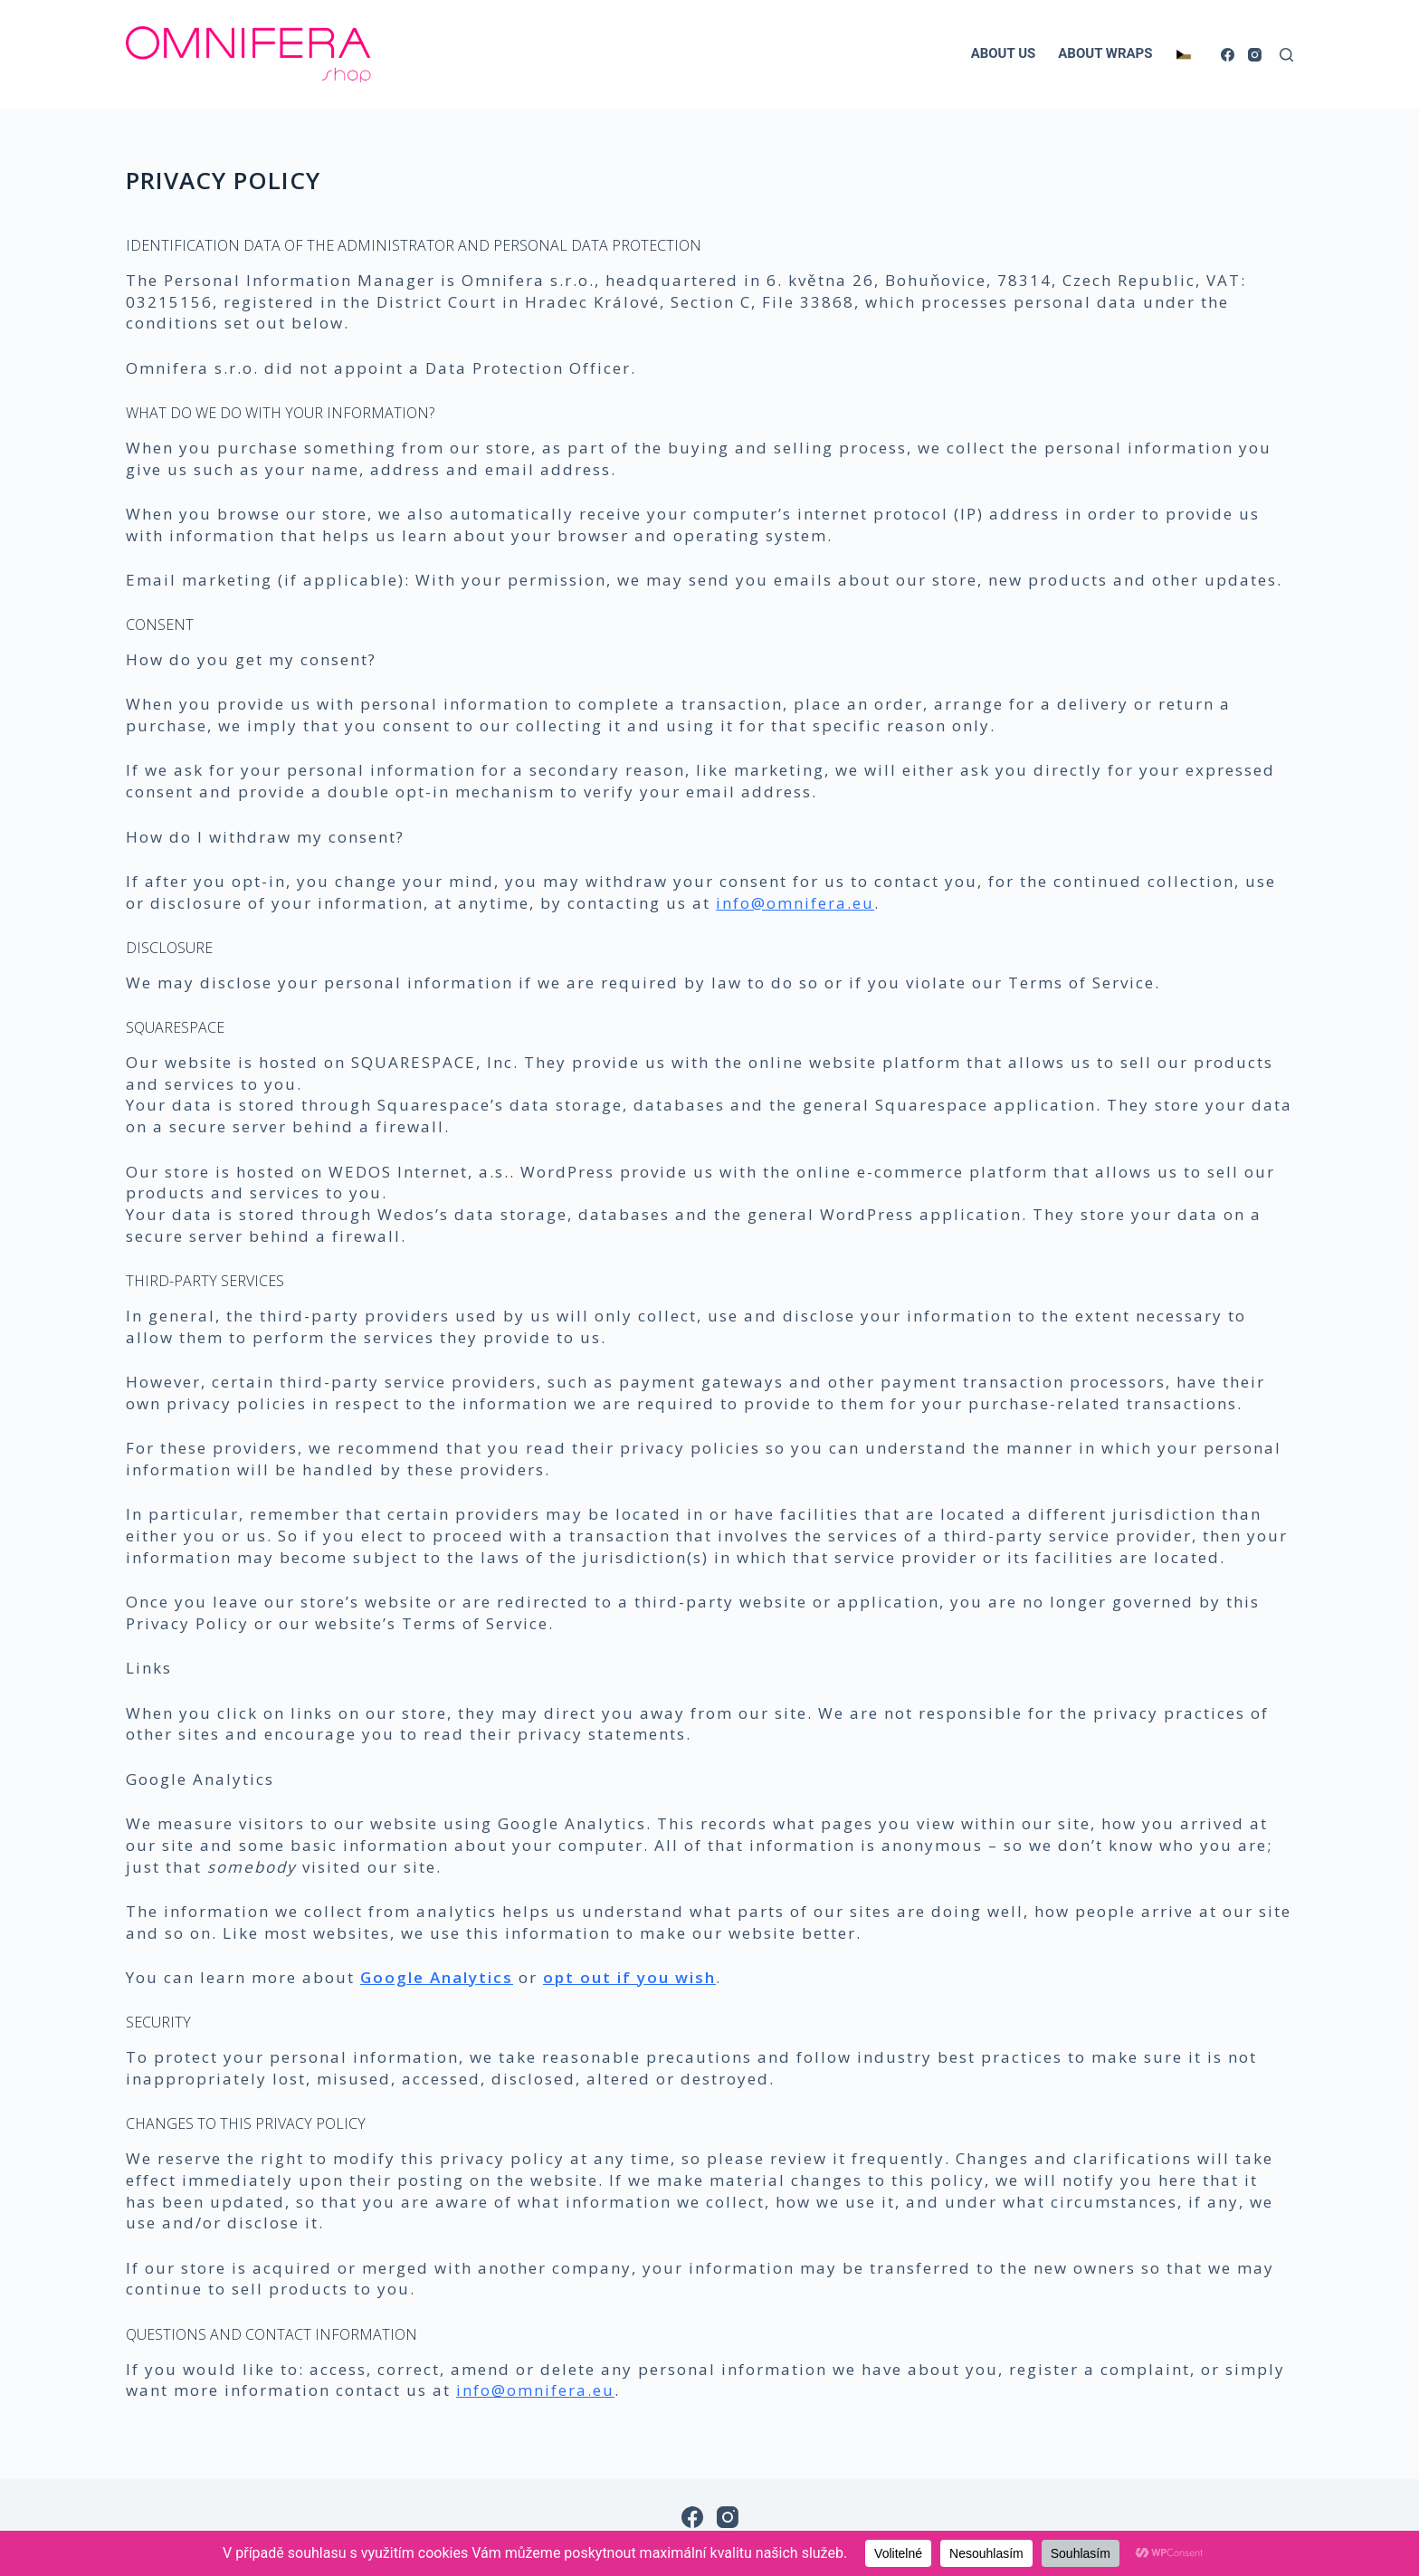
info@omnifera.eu (795, 902)
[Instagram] (1255, 55)
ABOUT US (1003, 53)
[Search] (1286, 55)
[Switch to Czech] (1183, 54)
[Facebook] (1227, 55)
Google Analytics (436, 1977)
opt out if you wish (629, 1977)
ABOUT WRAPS (1105, 53)
